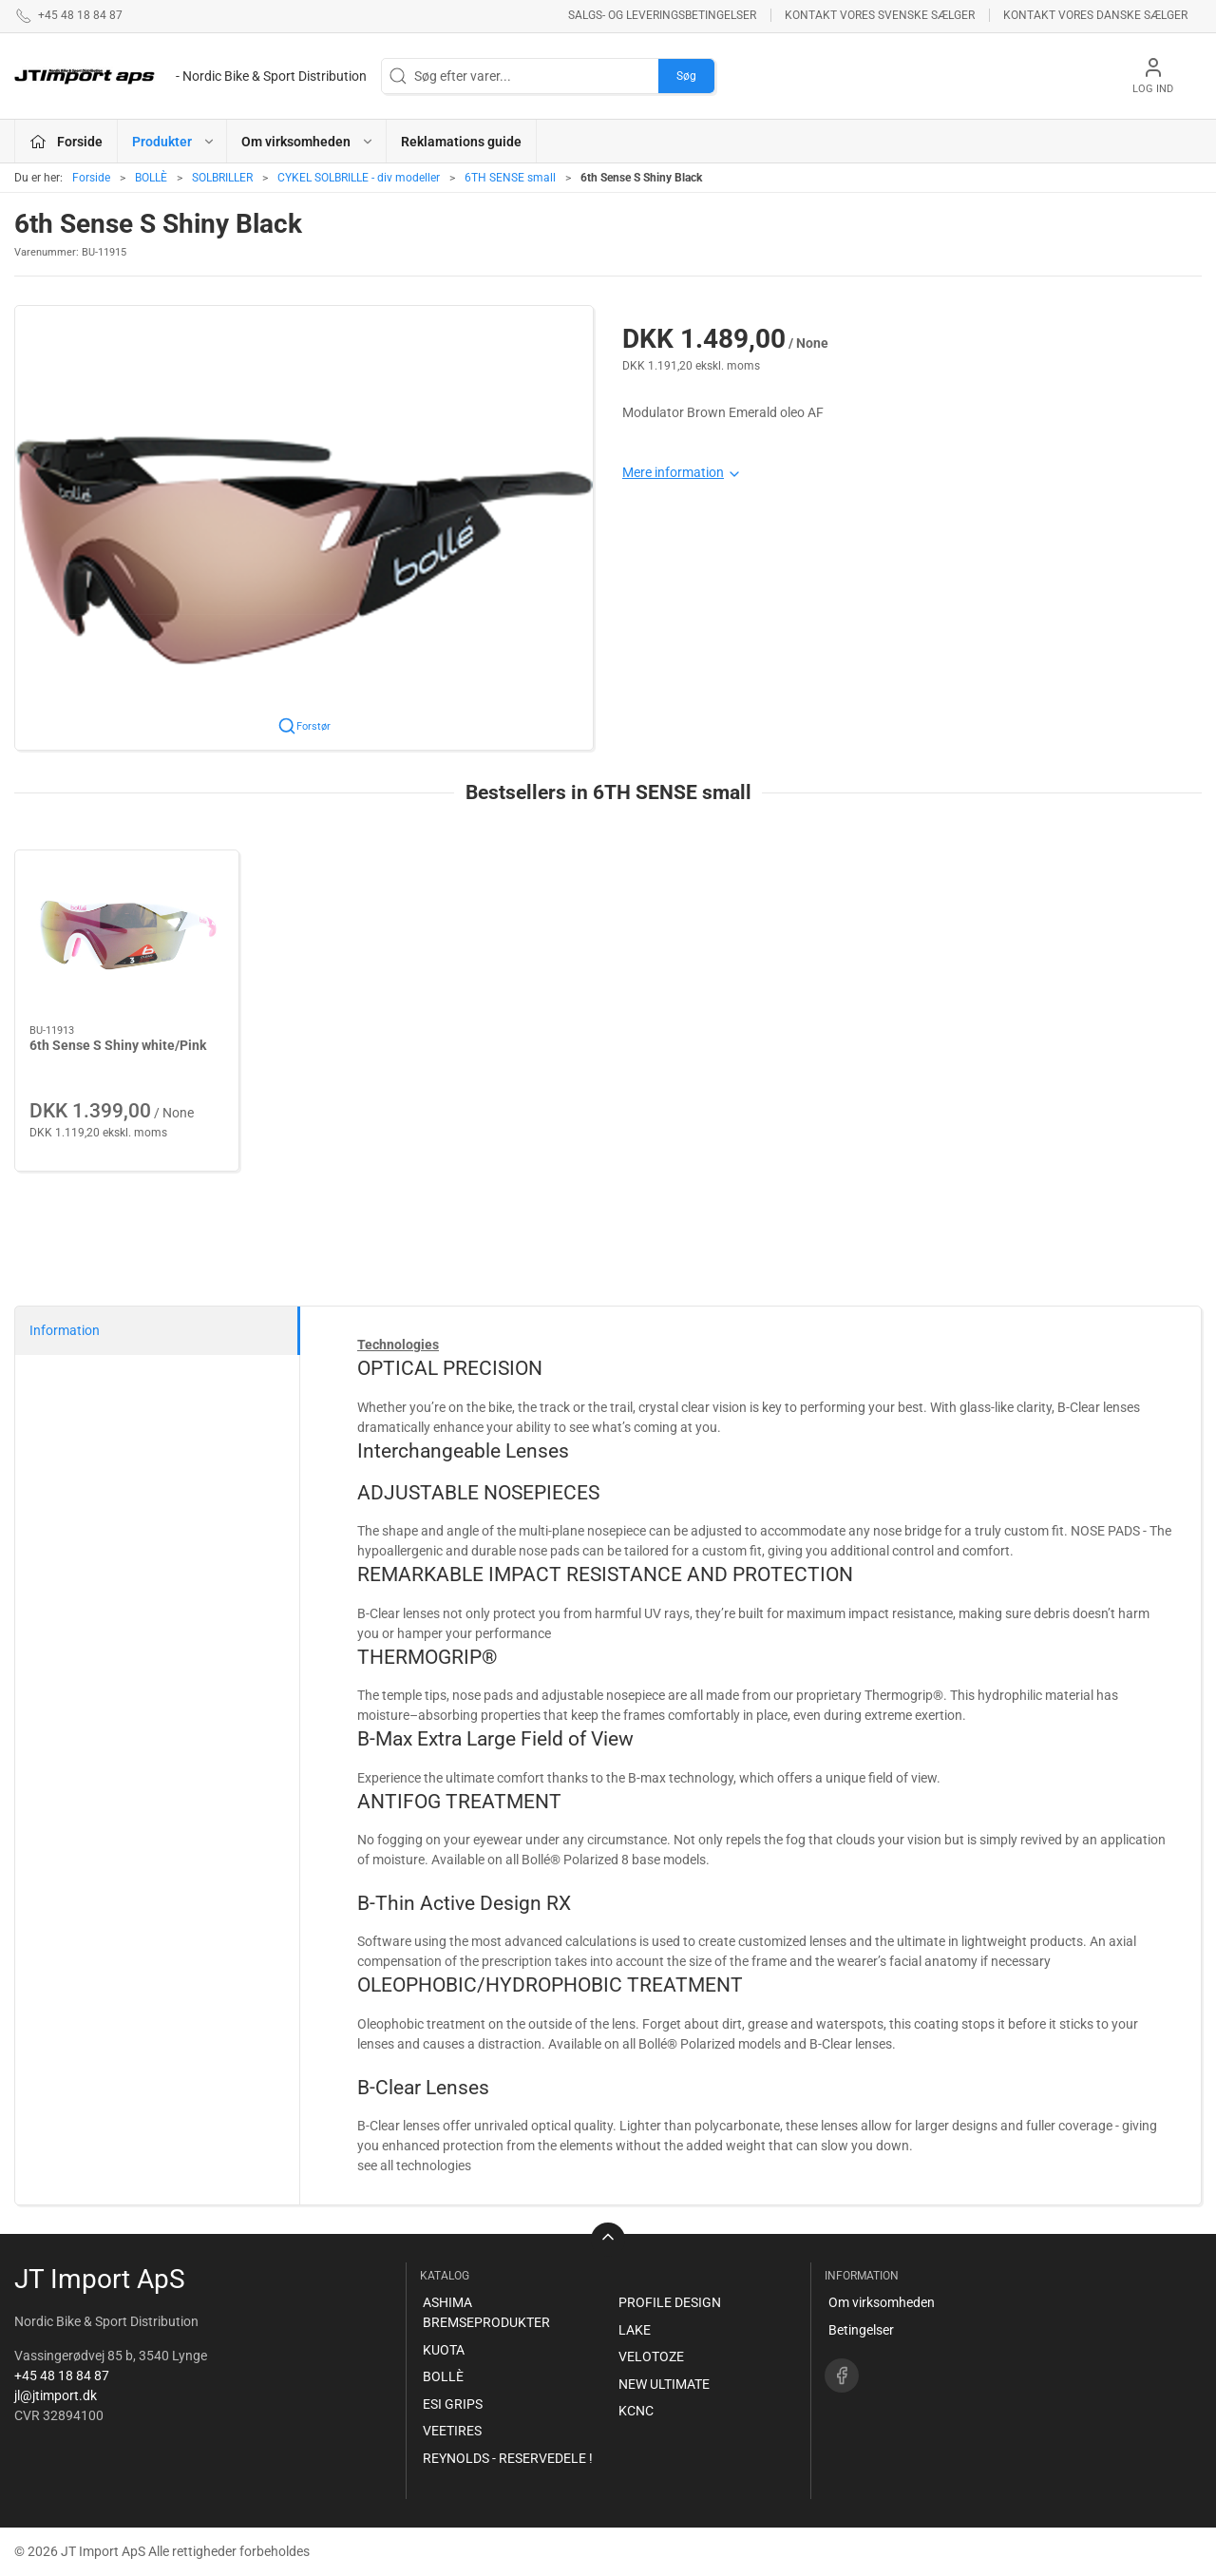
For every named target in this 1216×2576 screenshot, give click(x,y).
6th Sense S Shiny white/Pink (117, 1045)
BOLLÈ (151, 177)
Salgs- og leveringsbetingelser (662, 15)
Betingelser (861, 2329)
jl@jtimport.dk (55, 2395)
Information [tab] (64, 1330)
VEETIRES (452, 2430)
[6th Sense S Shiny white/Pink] (126, 938)
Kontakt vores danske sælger (1095, 15)
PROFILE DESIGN (669, 2302)
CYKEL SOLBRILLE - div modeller (358, 177)
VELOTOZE (651, 2356)
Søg (686, 76)
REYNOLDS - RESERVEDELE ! (508, 2458)
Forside (91, 177)
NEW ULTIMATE (664, 2384)
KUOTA (444, 2349)
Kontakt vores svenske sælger (880, 15)
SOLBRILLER (222, 177)
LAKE (634, 2329)
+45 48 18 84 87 (61, 2375)
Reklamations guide (461, 141)
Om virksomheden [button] (307, 141)
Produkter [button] (174, 141)
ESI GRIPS (453, 2404)
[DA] (190, 76)
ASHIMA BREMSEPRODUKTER (486, 2312)
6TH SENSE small (510, 177)
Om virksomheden (881, 2302)
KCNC (636, 2410)
